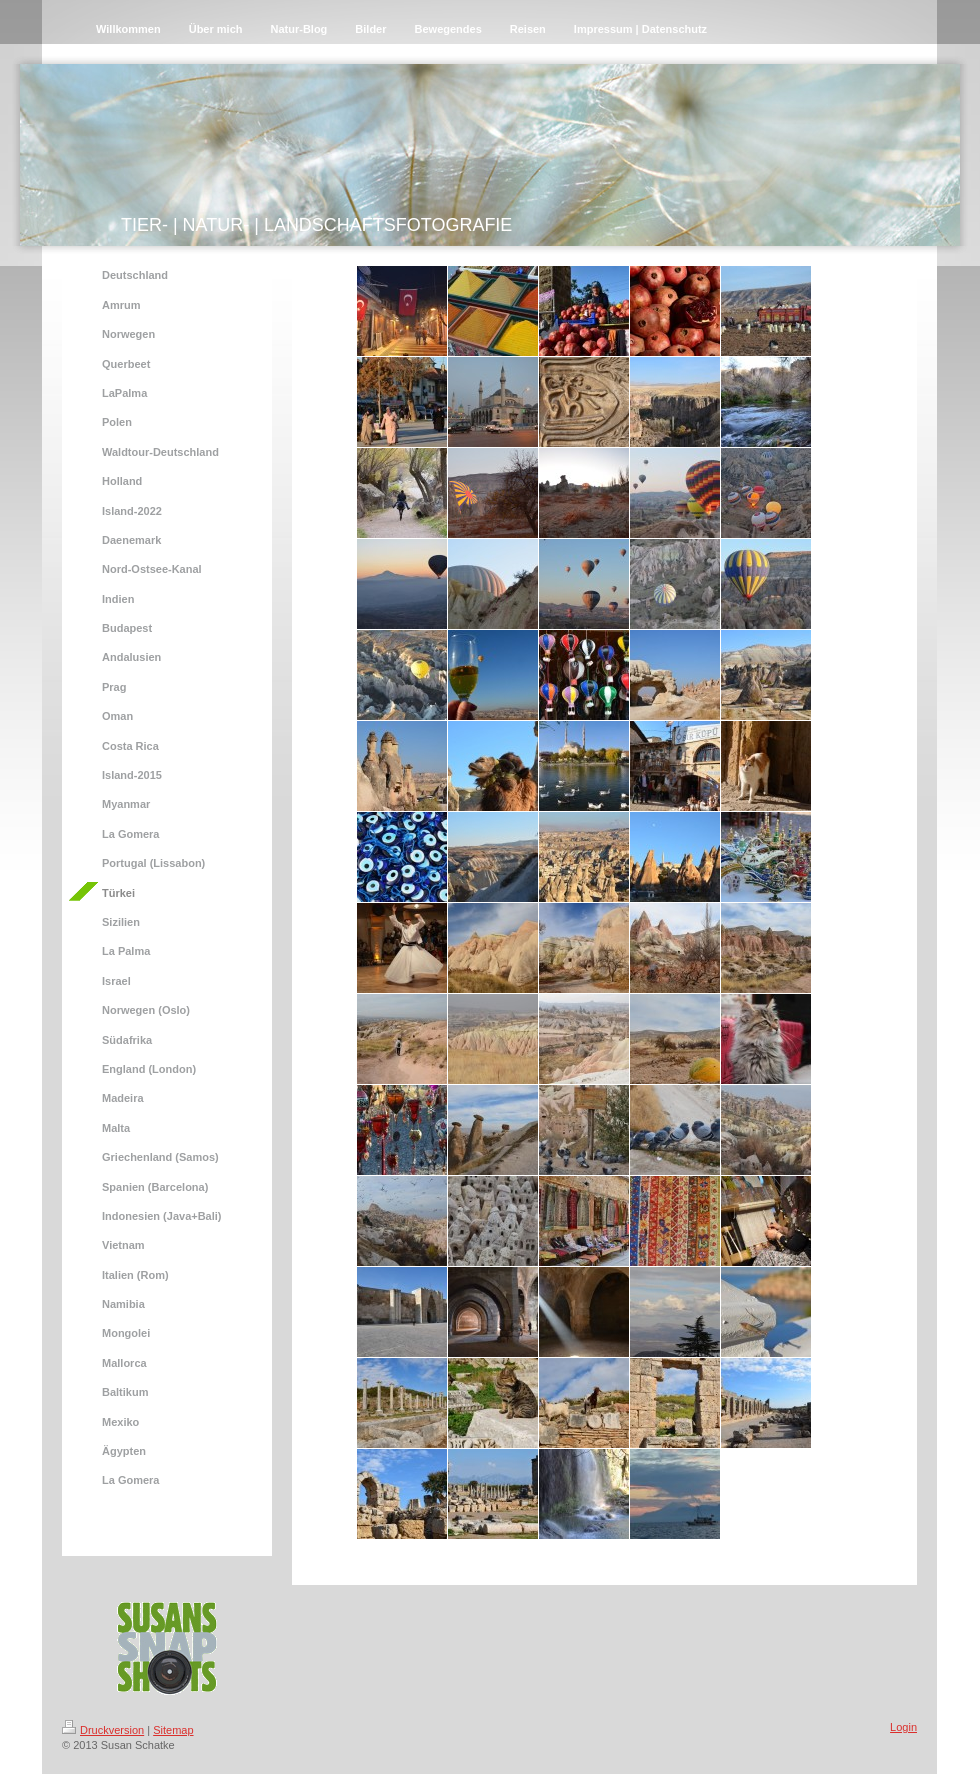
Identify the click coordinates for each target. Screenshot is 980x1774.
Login (903, 1727)
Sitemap (173, 1730)
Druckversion (103, 1730)
